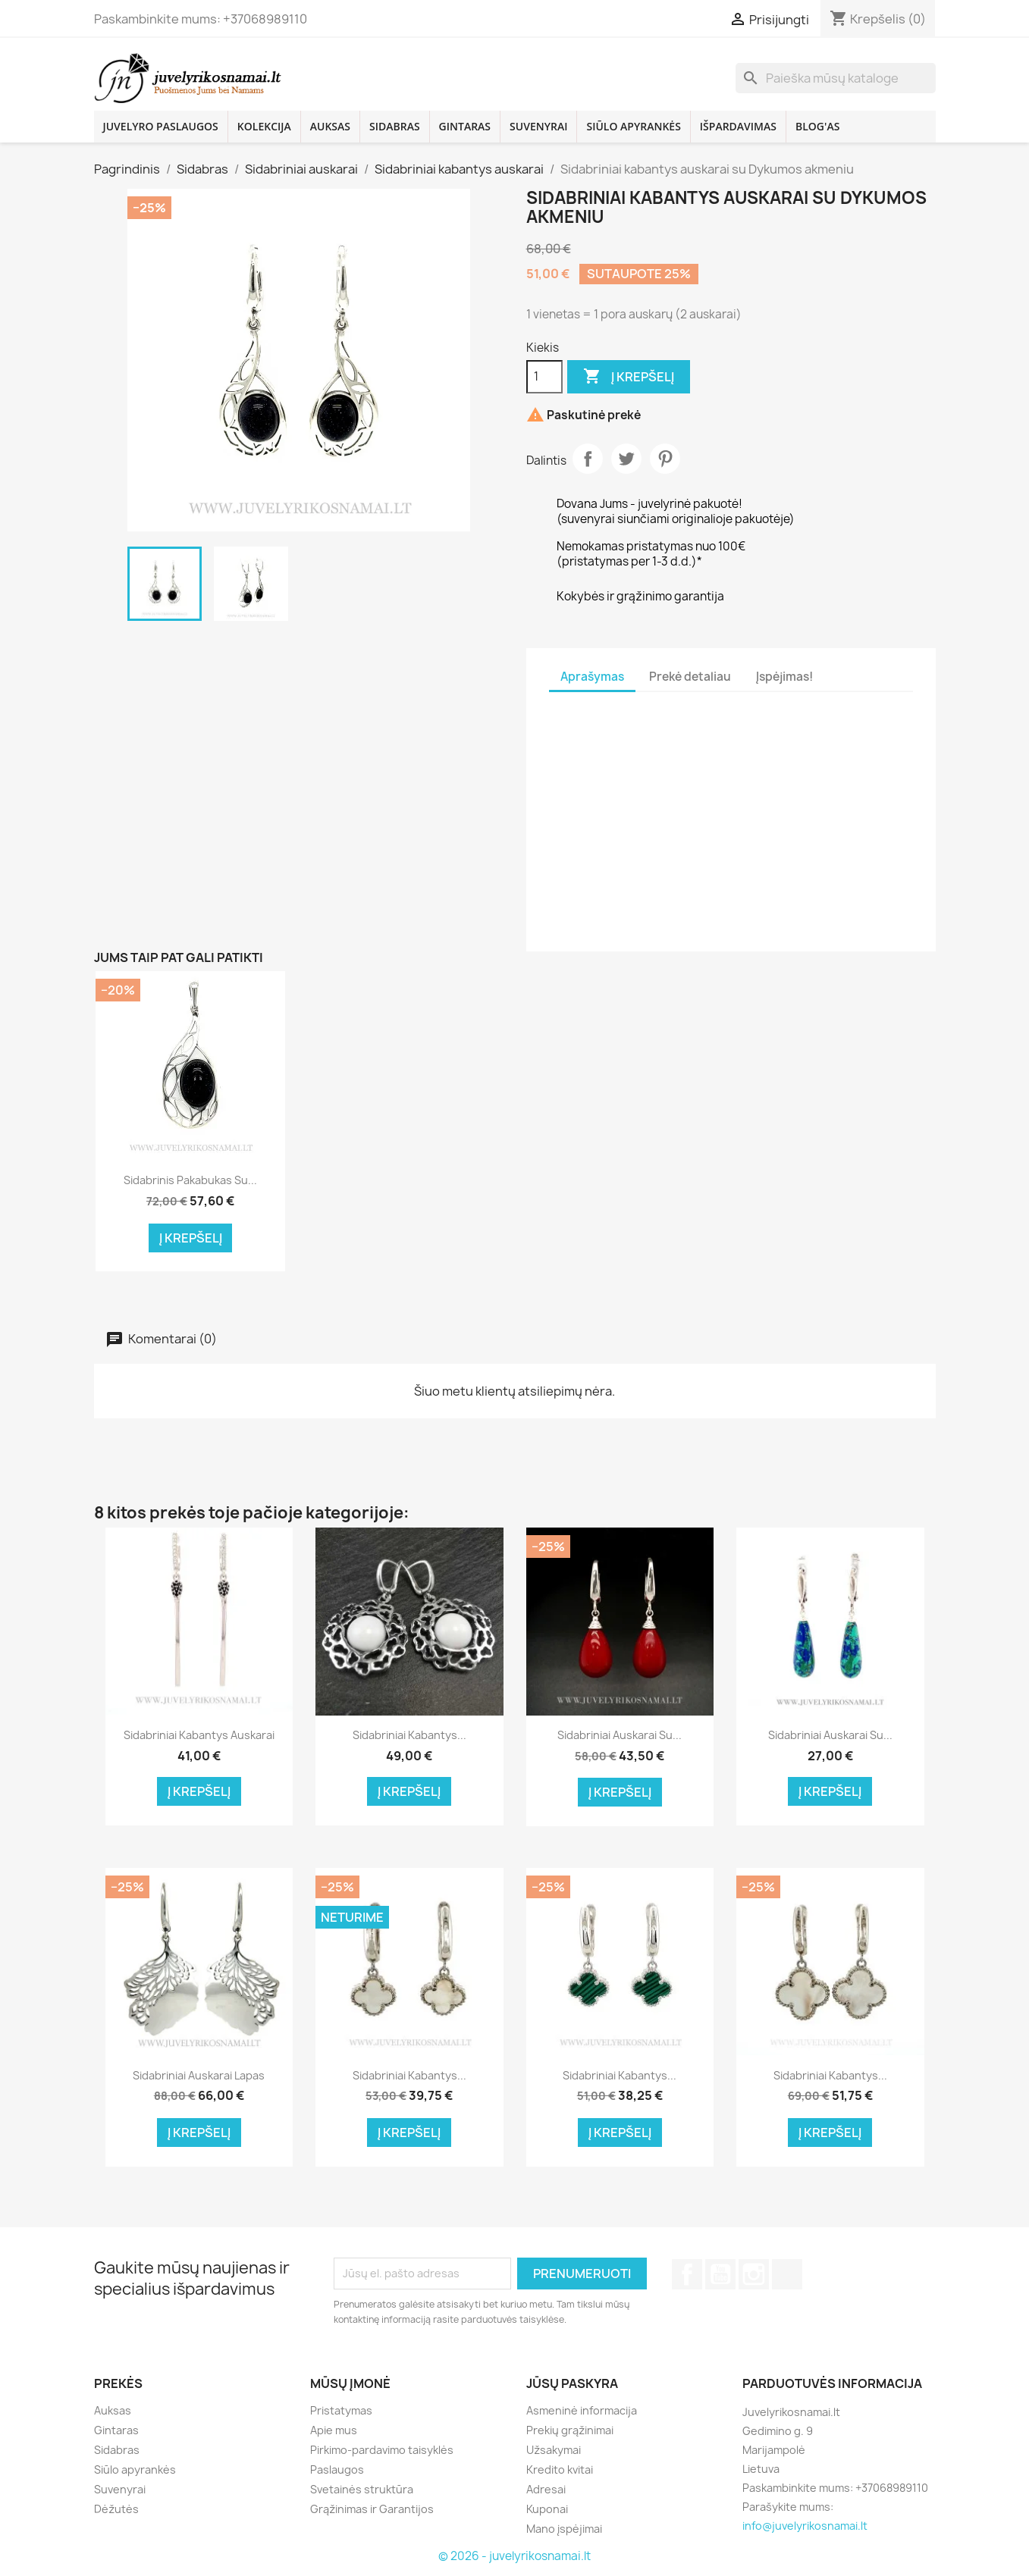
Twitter (626, 458)
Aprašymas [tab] (592, 677)
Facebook (687, 2274)
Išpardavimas (738, 126)
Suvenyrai (538, 126)
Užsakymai (553, 2450)
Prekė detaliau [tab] (690, 677)
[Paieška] (836, 78)
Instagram (754, 2274)
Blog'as (817, 126)
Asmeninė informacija (581, 2410)
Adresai (546, 2489)
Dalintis (588, 458)
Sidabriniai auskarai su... (619, 1735)
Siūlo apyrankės (633, 126)
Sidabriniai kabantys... (409, 1735)
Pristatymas (341, 2410)
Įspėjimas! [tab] (784, 677)
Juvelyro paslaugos (160, 126)
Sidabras (394, 126)
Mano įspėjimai (564, 2528)
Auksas (330, 126)
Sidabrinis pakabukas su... (190, 1180)
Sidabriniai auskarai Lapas (199, 2075)
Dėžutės (116, 2509)
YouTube (720, 2274)
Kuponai (547, 2509)
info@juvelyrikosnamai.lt (804, 2525)
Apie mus (333, 2430)
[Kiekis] (544, 376)
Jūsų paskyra (572, 2383)
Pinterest (665, 458)
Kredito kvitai (559, 2469)
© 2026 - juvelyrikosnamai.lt (514, 2556)
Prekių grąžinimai (569, 2430)
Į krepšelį (628, 377)
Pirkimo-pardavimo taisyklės (381, 2450)
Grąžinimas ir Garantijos (372, 2509)
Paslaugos (337, 2469)
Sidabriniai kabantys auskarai (199, 1735)
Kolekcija (264, 126)
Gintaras (465, 126)
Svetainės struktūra (361, 2489)
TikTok (787, 2274)
